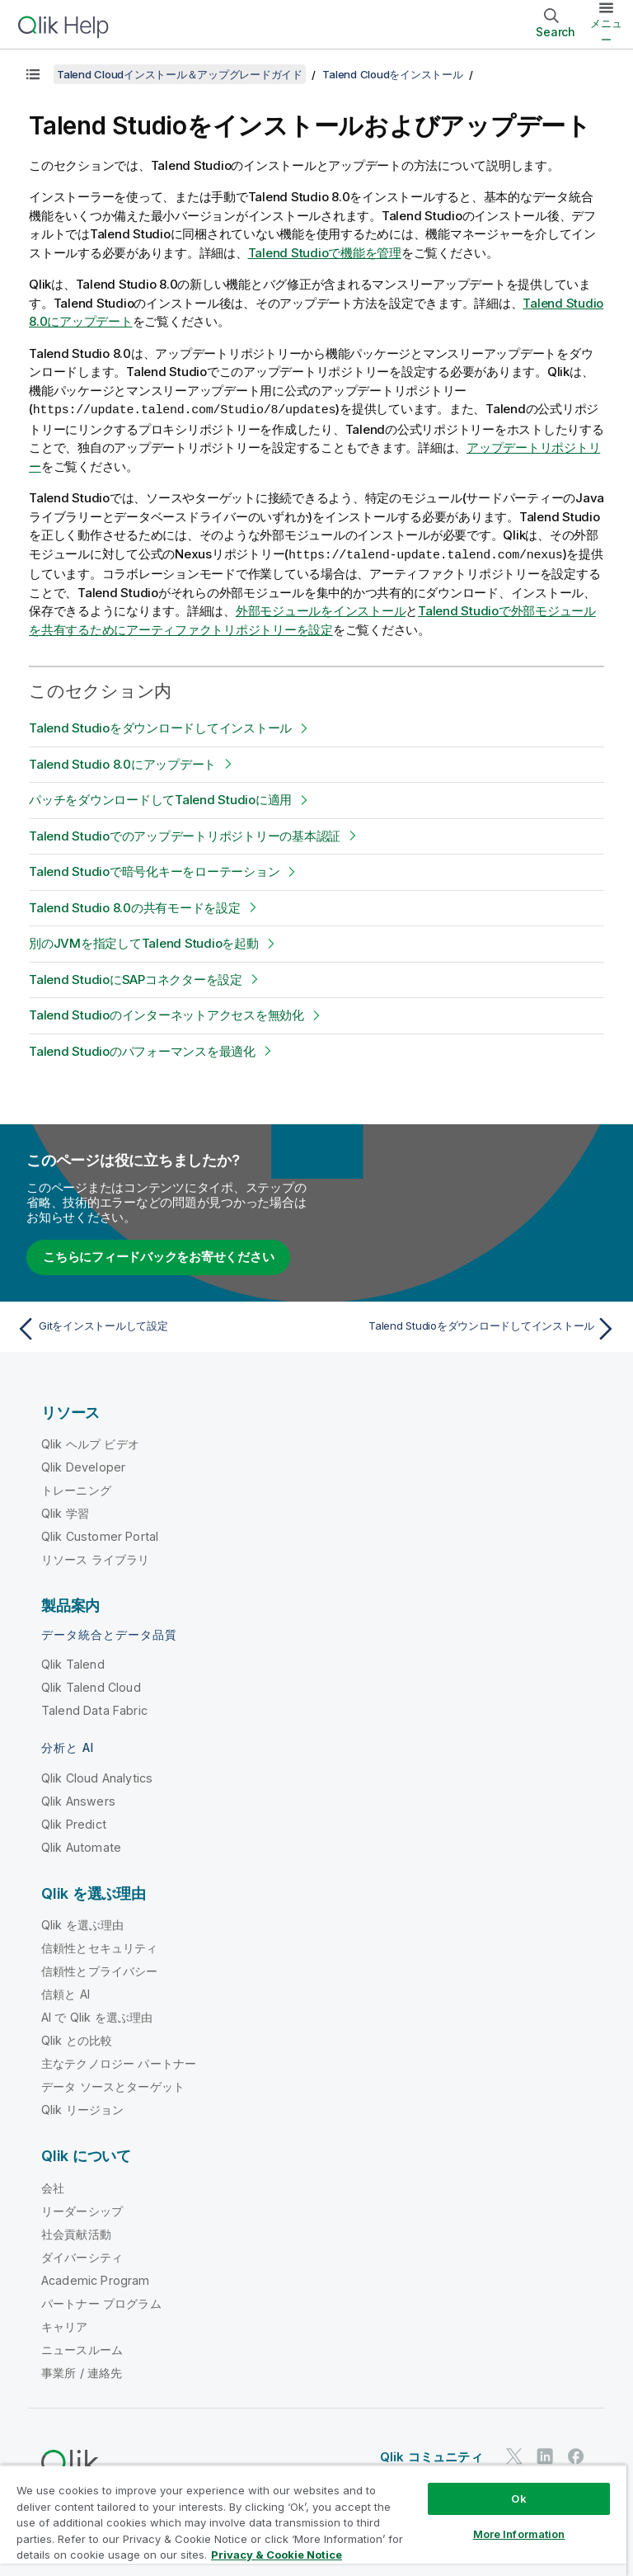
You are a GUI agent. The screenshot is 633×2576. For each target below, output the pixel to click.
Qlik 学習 (65, 1512)
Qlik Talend (73, 1662)
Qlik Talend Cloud (91, 1686)
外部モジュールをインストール (321, 609)
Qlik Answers (78, 1799)
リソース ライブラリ (95, 1558)
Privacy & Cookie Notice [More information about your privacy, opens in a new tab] (276, 2554)
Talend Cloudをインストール (392, 74)
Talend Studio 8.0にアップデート (122, 762)
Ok (518, 2498)
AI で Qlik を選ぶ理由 (96, 2016)
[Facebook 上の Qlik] (576, 2454)
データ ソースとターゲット (113, 2085)
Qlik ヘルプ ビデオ (90, 1442)
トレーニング (76, 1488)
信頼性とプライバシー (99, 1969)
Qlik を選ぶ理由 (82, 1923)
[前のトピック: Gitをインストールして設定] (161, 1327)
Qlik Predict (73, 1822)
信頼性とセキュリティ (99, 1946)
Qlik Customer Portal (99, 1535)
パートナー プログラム (101, 2302)
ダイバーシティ (82, 2256)
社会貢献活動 (76, 2232)
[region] (313, 2520)
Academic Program (95, 2279)
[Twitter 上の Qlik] (514, 2454)
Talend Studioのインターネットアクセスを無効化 (166, 1013)
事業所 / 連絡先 (81, 2371)
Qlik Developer (83, 1465)
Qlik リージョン (82, 2108)
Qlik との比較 (76, 2039)
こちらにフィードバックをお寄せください (158, 1255)
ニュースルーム (82, 2348)
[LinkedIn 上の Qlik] (544, 2454)
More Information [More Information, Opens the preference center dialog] (519, 2534)
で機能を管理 (324, 253)
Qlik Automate (81, 1846)
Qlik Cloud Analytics (96, 1776)
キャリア (64, 2325)
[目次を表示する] (33, 74)
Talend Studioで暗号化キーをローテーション (154, 870)
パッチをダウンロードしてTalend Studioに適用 (160, 798)
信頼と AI (65, 1992)
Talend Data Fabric (94, 1709)
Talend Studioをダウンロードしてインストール (160, 726)
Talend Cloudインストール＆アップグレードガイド (179, 74)
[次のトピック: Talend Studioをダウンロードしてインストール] (471, 1327)
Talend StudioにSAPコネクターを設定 (135, 978)
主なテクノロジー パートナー (118, 2062)
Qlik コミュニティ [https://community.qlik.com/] (431, 2455)
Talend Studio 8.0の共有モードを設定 (135, 906)
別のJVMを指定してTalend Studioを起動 (144, 941)
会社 (52, 2186)
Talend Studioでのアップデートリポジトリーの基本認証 (184, 834)
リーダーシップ (82, 2209)
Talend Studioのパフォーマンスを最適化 (142, 1049)
